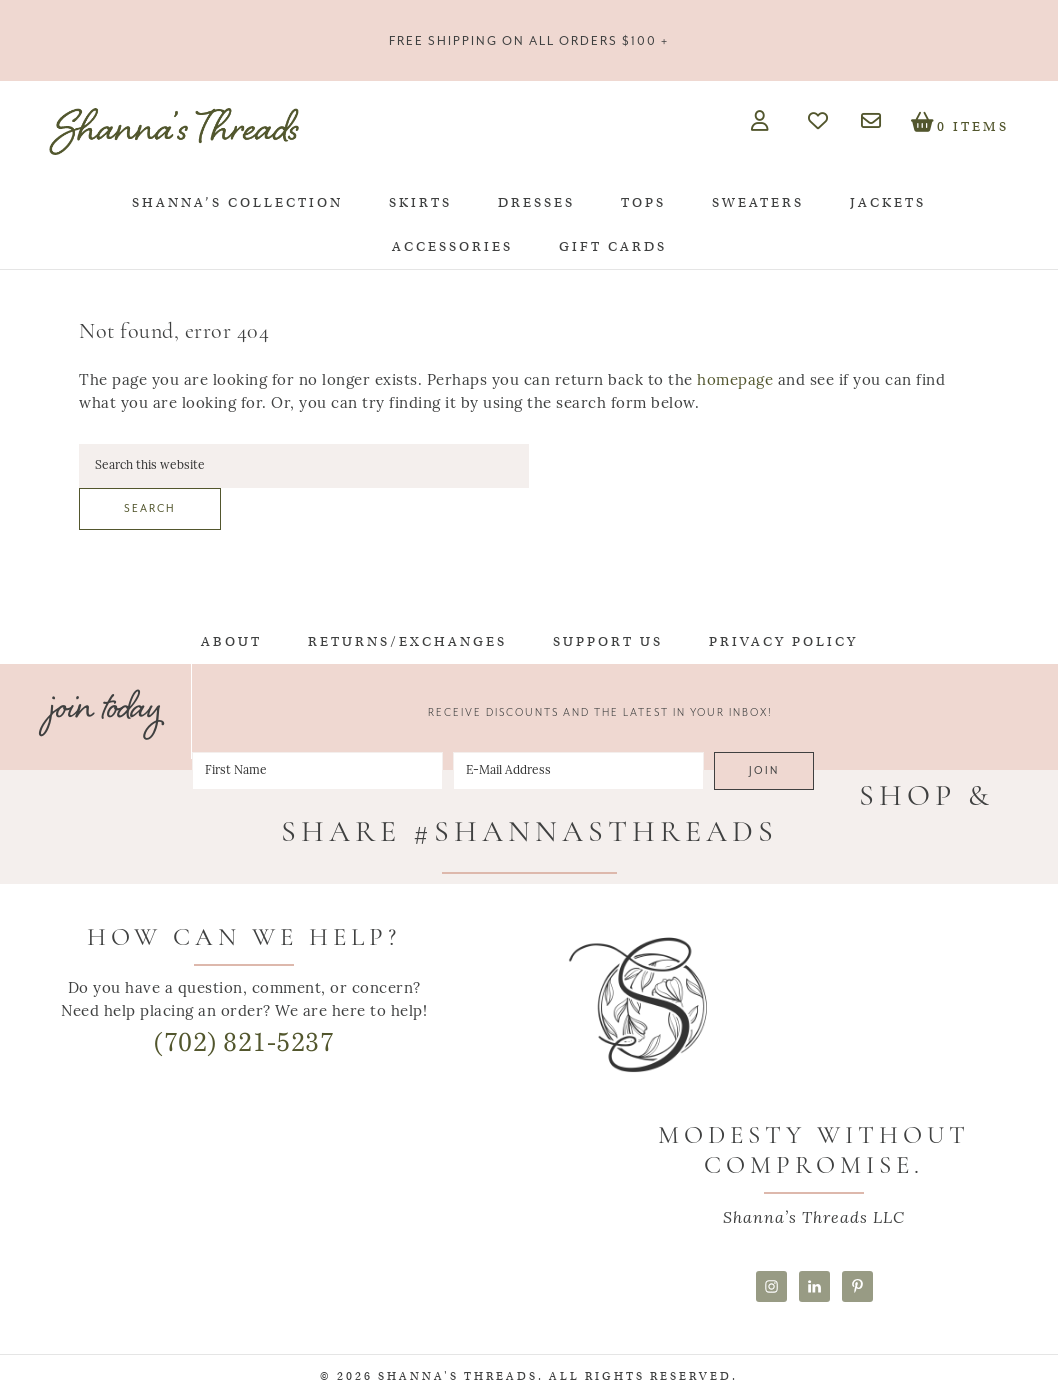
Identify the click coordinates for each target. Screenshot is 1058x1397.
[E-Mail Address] (578, 771)
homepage (735, 381)
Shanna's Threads (174, 131)
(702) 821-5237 (244, 1042)
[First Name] (317, 771)
